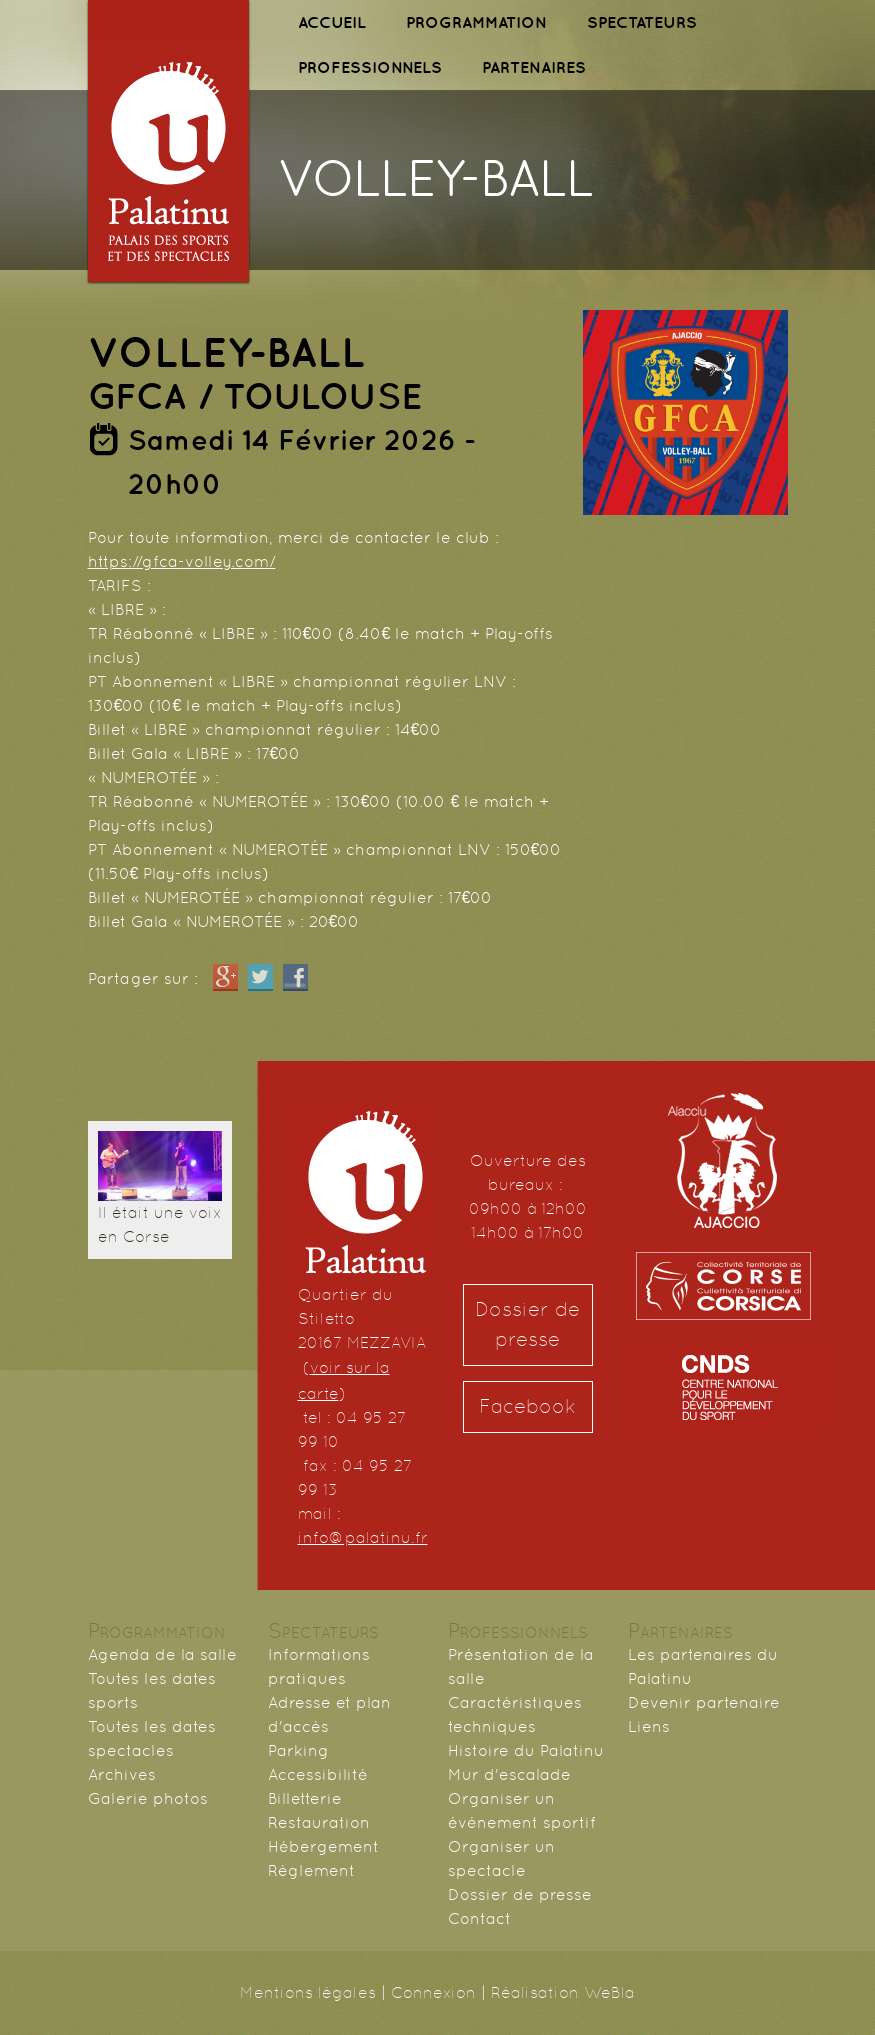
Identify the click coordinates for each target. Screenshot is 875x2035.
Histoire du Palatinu (526, 1750)
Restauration (319, 1822)
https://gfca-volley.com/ (182, 561)
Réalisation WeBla (563, 1992)
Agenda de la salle (162, 1654)
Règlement (311, 1870)
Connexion (433, 1992)
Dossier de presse (527, 1324)
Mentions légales (308, 1992)
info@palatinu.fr (363, 1537)
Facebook (527, 1406)
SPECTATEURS (642, 22)
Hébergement (323, 1846)
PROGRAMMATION (476, 22)
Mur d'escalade (509, 1774)
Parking (298, 1750)
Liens (649, 1726)
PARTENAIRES (534, 67)
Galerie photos (148, 1798)
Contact (479, 1918)
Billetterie (305, 1798)
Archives (122, 1774)
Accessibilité (318, 1774)
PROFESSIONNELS (370, 67)
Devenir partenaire (704, 1702)
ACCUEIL (332, 22)
